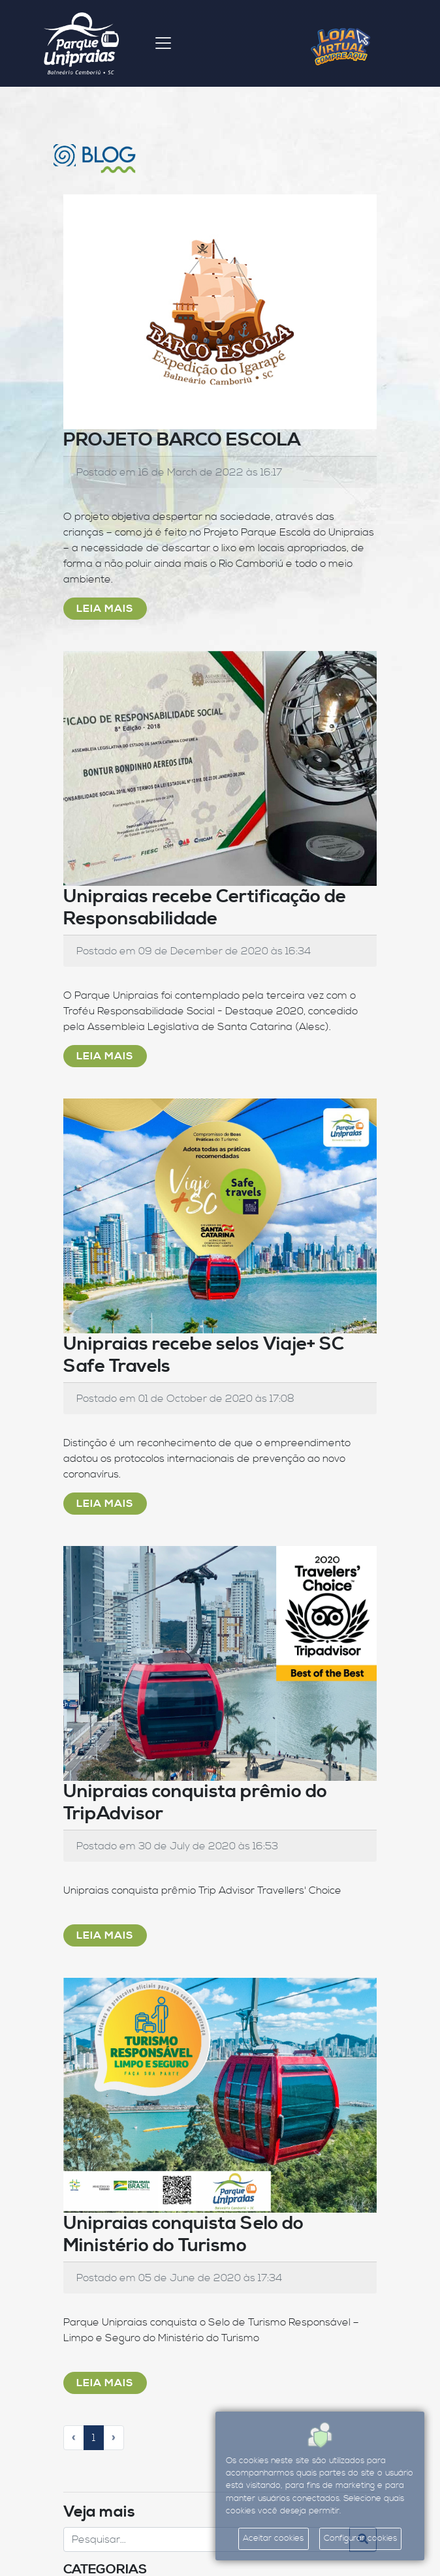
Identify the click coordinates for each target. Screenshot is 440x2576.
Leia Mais (105, 608)
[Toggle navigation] (163, 43)
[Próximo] (113, 2437)
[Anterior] (73, 2437)
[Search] (206, 2539)
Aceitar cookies (273, 2538)
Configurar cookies (360, 2538)
